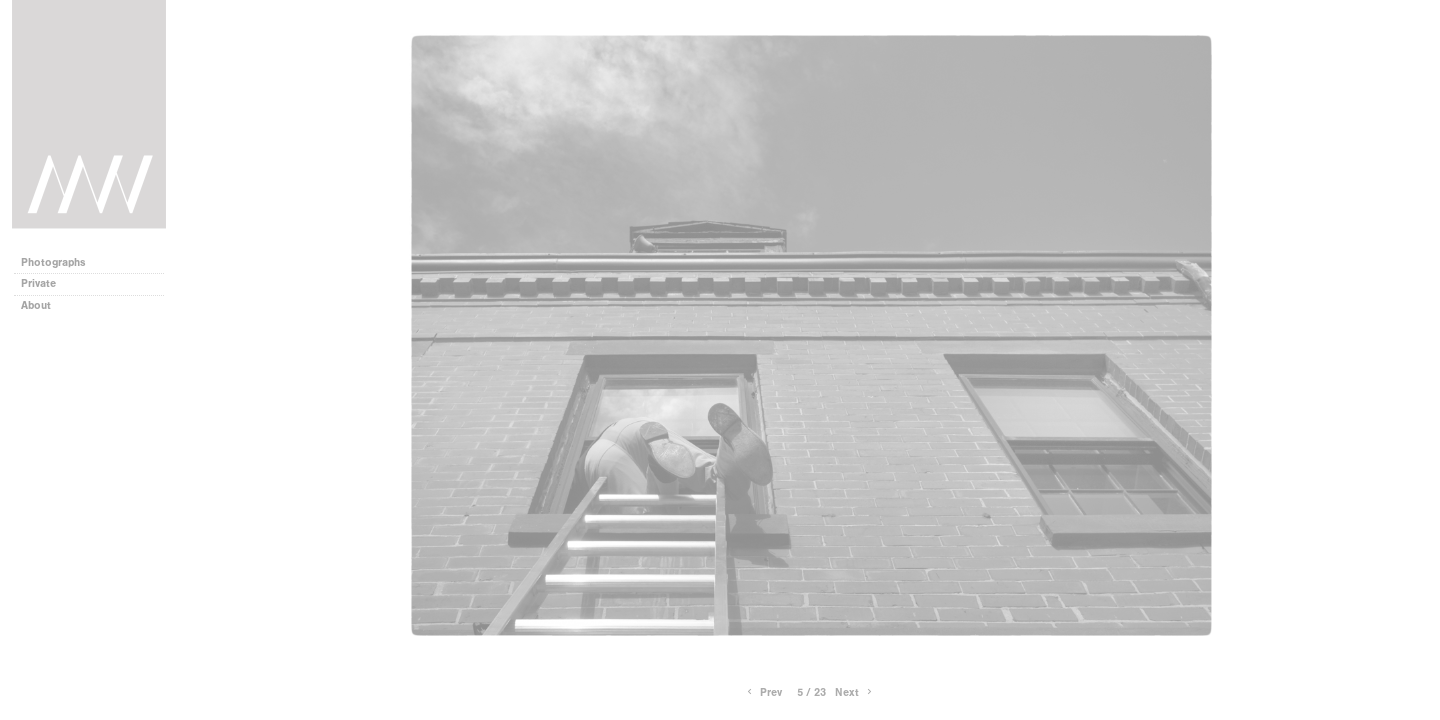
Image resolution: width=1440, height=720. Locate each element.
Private (38, 283)
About (43, 305)
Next (855, 692)
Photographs (60, 262)
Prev (763, 692)
